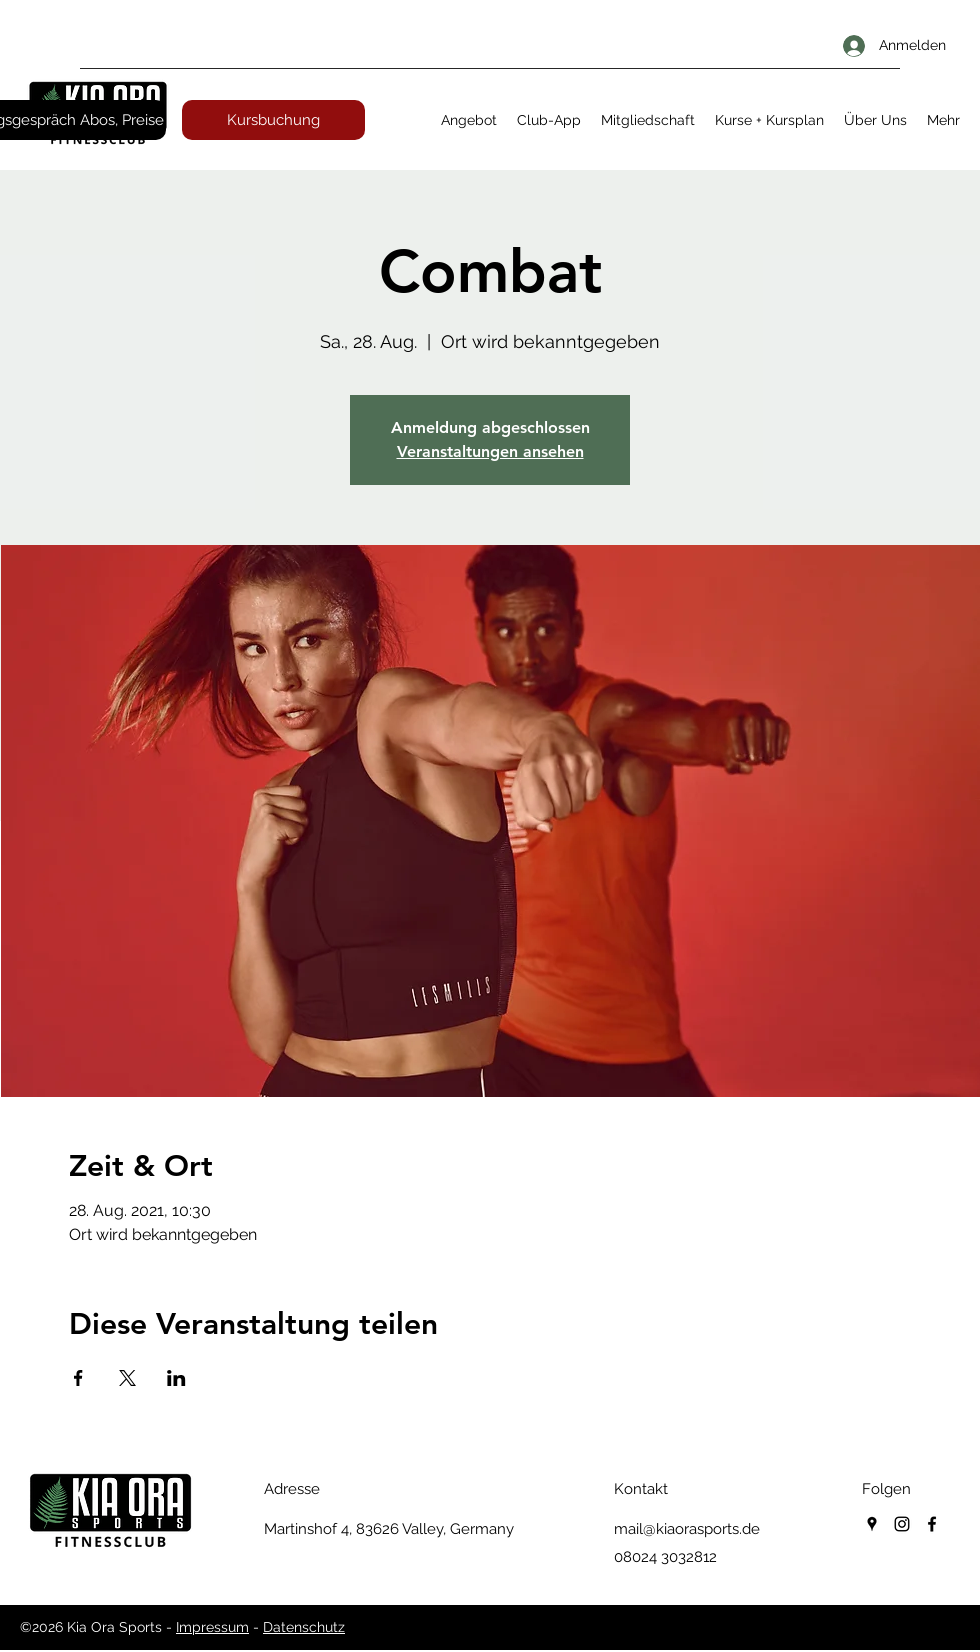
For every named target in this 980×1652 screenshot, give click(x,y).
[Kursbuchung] (273, 120)
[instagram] (902, 1524)
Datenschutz (304, 1627)
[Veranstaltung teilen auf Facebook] (78, 1378)
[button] (469, 120)
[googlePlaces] (872, 1524)
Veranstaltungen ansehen (490, 451)
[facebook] (932, 1524)
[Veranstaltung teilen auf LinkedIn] (176, 1378)
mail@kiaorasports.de (687, 1529)
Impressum (212, 1627)
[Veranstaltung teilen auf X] (127, 1378)
